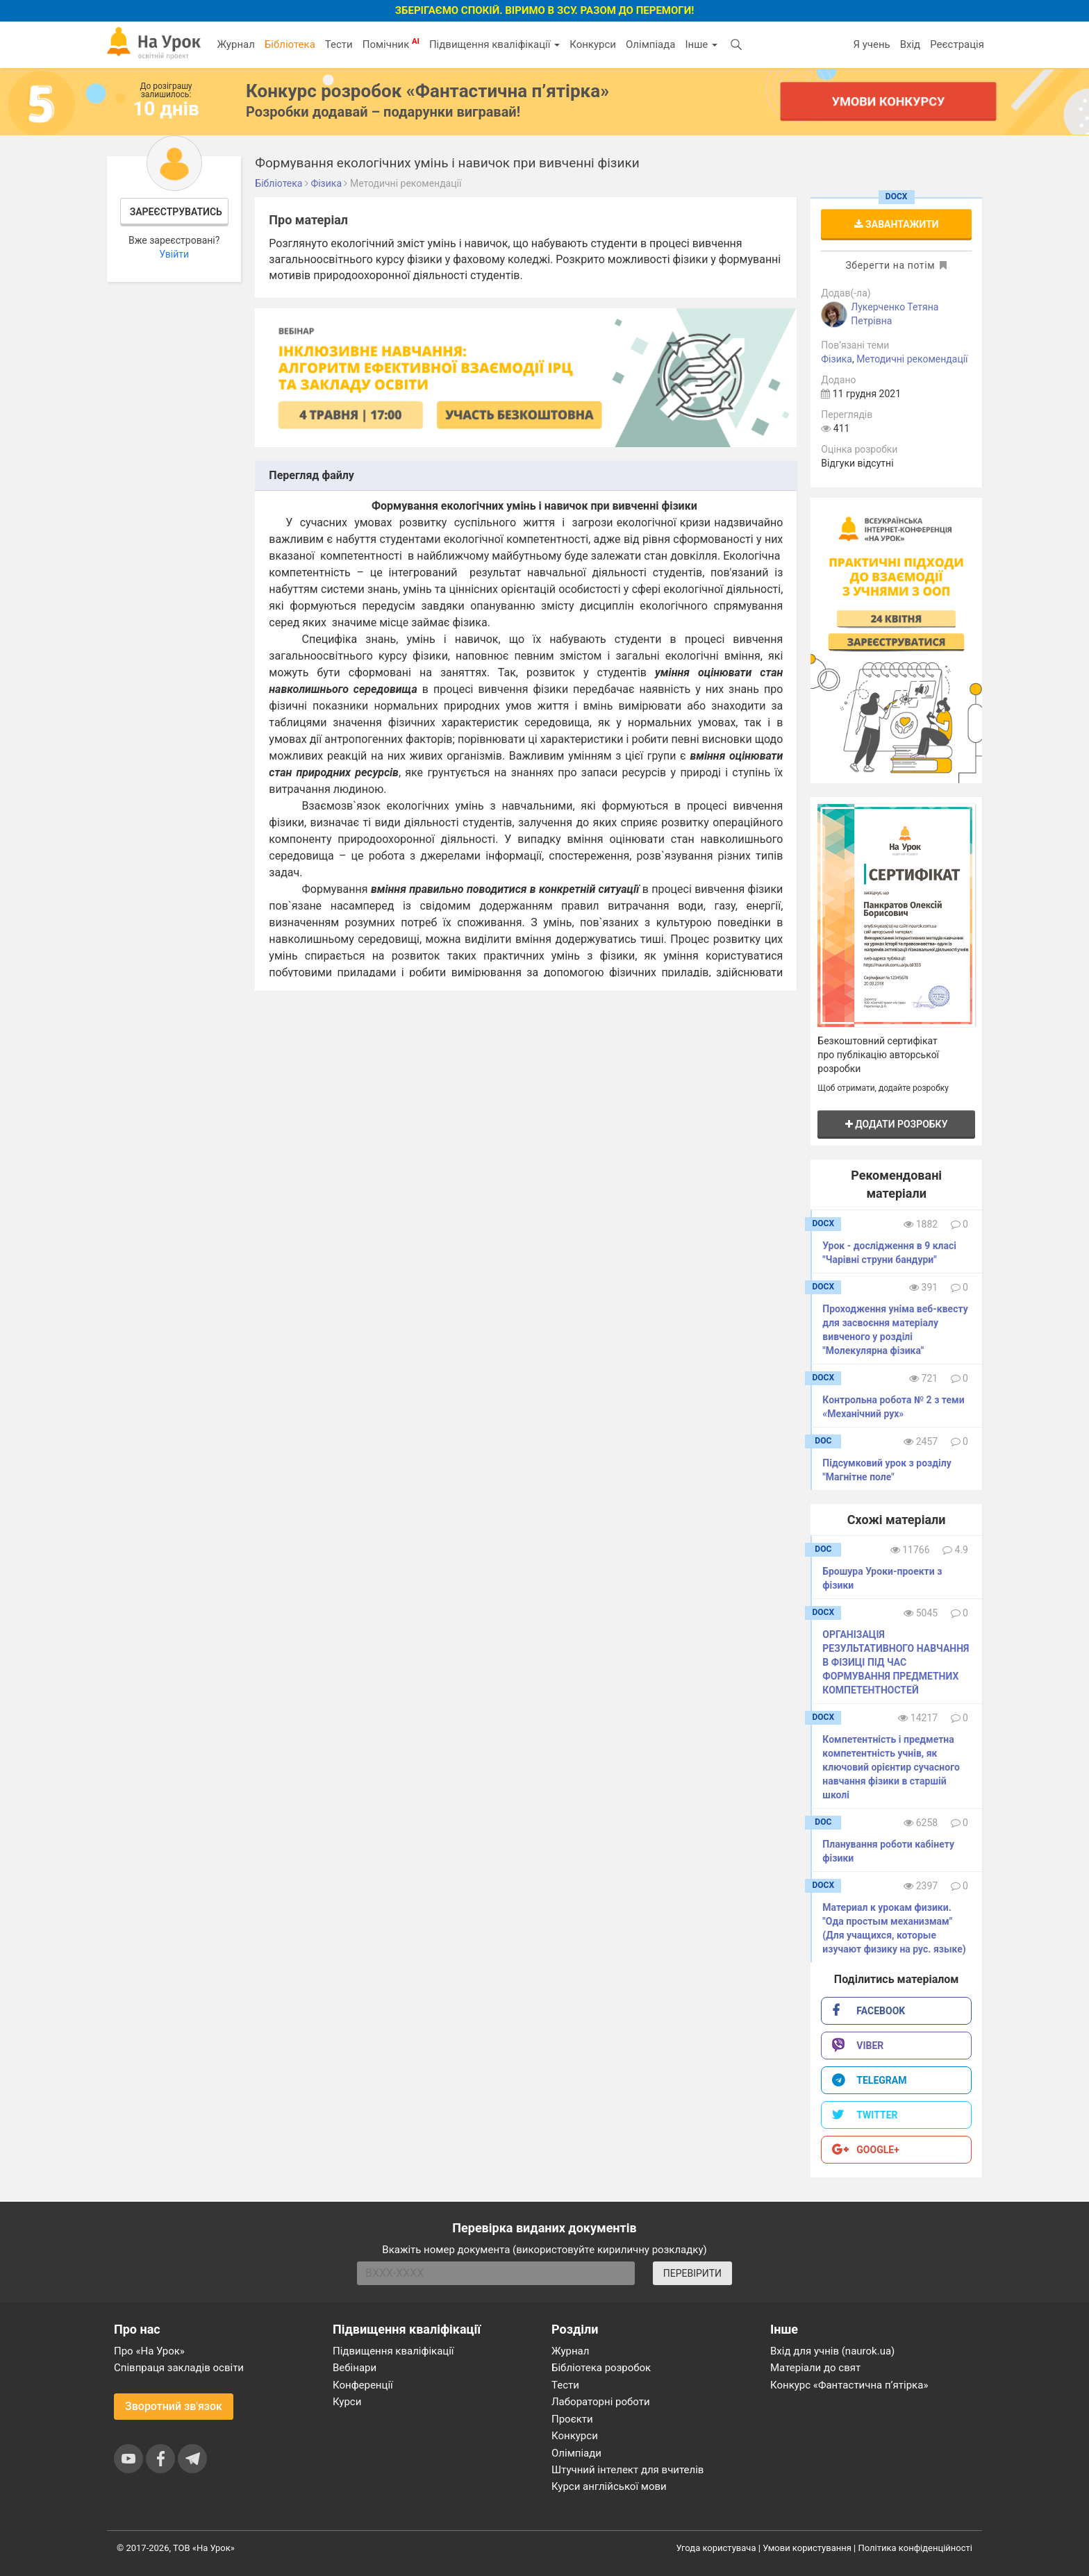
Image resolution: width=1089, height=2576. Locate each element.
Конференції (363, 2385)
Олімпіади (576, 2453)
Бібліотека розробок (601, 2367)
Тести (339, 44)
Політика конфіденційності (915, 2548)
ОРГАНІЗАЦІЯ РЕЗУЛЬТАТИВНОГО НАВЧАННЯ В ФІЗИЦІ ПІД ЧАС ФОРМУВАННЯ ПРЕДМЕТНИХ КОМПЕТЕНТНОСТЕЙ (895, 1662)
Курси (347, 2401)
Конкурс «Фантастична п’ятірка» (849, 2385)
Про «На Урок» (149, 2351)
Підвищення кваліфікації (494, 44)
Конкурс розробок (427, 91)
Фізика (836, 359)
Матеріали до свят (815, 2367)
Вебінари (354, 2367)
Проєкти (572, 2419)
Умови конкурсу (888, 101)
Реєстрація (957, 44)
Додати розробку (896, 1124)
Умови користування (807, 2548)
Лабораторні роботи (600, 2401)
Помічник (391, 44)
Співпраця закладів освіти (179, 2367)
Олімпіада (650, 44)
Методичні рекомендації (911, 359)
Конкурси (593, 44)
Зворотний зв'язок (173, 2406)
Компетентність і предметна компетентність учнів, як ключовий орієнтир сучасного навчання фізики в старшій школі (891, 1767)
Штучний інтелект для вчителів (627, 2470)
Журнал (235, 44)
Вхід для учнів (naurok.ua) (832, 2351)
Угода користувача (716, 2548)
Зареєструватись (176, 211)
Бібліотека (290, 44)
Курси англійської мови (609, 2486)
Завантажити (896, 224)
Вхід (910, 44)
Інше (701, 44)
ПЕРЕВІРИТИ (692, 2273)
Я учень (871, 44)
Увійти (174, 254)
